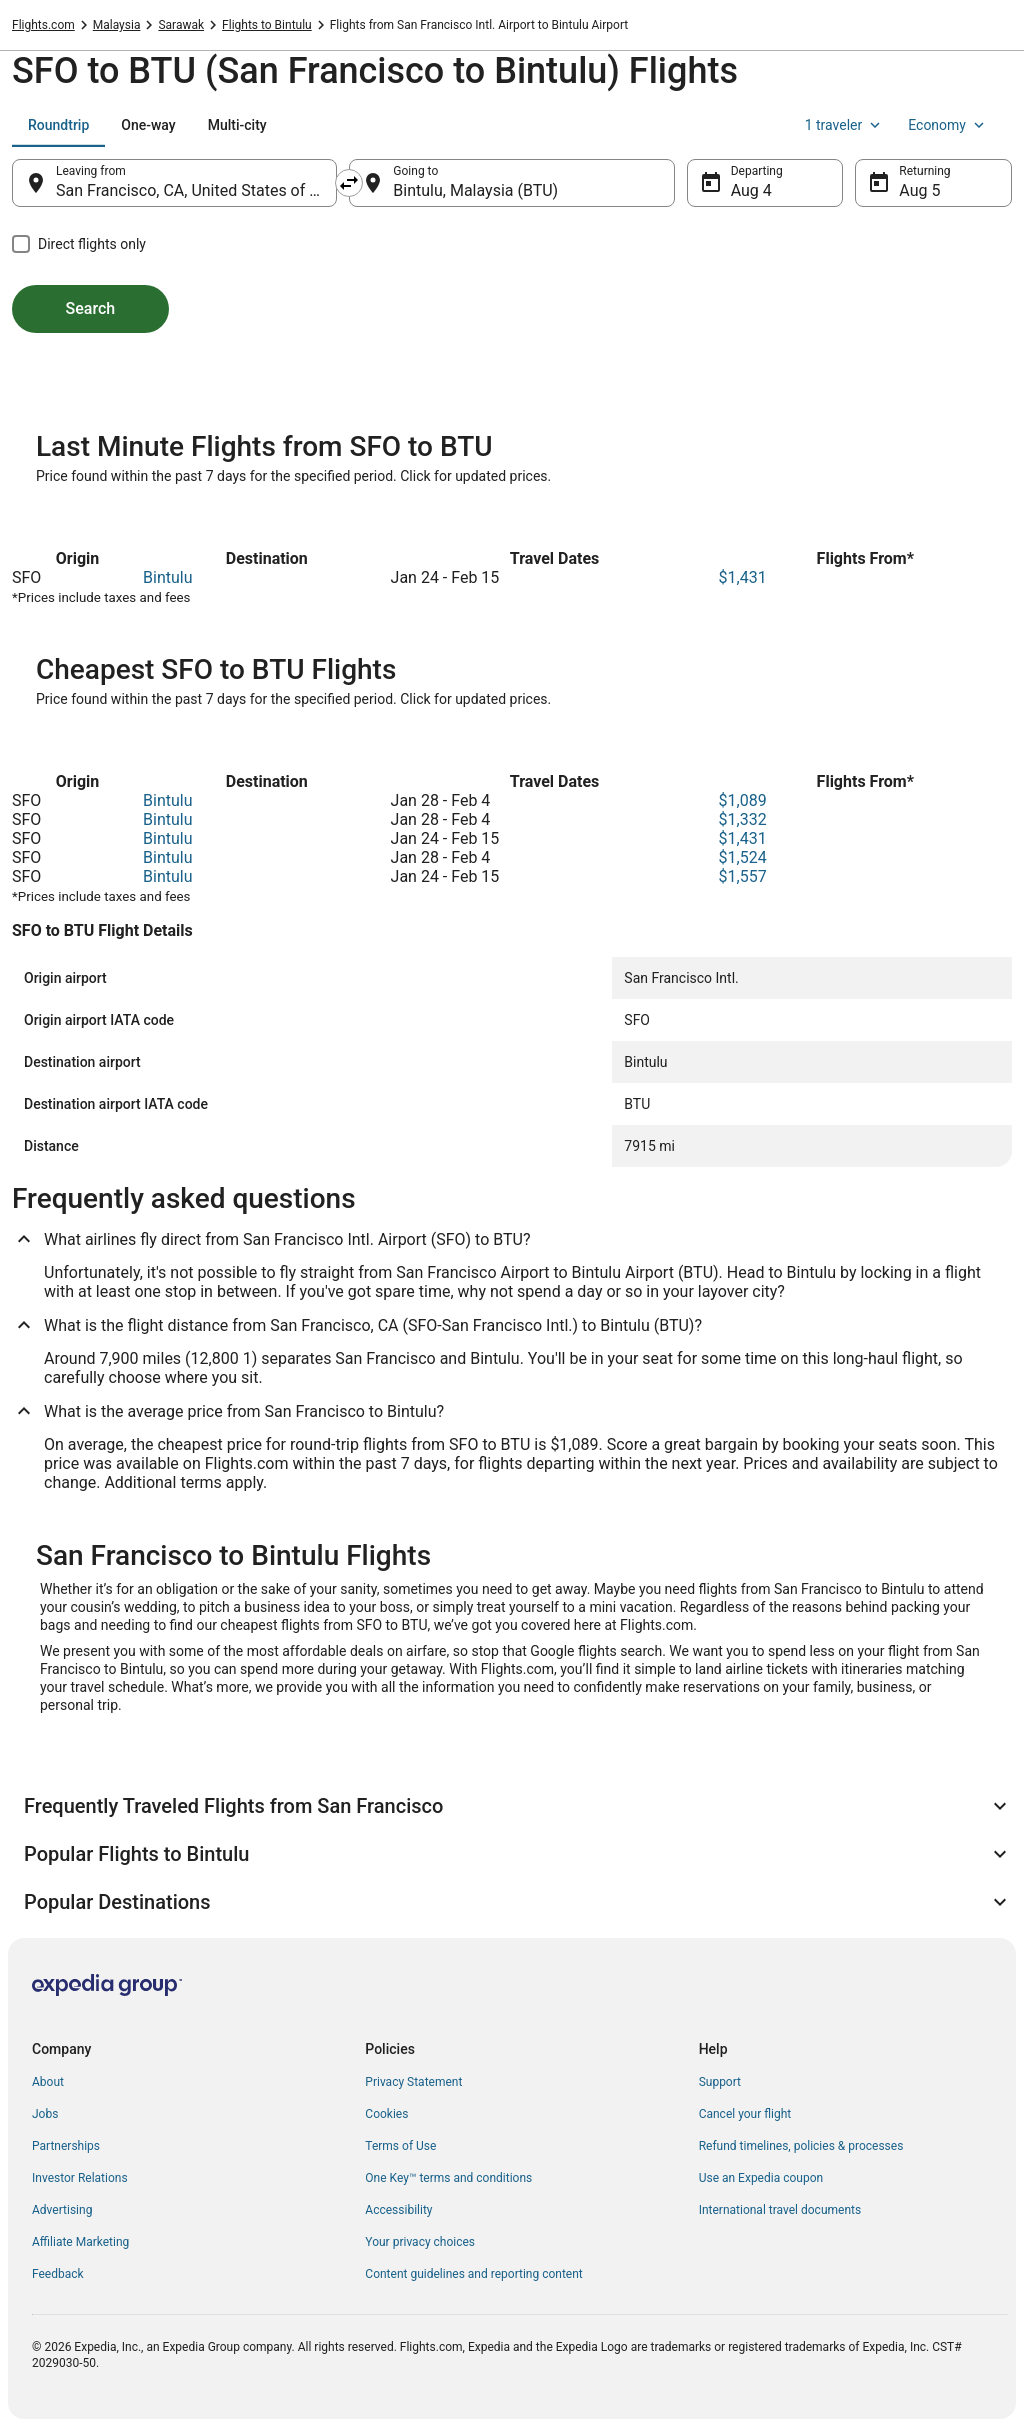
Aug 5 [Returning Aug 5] (919, 190)
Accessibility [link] (398, 2210)
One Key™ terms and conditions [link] (448, 2178)
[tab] (58, 125)
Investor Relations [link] (80, 2178)
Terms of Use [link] (400, 2146)
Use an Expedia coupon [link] (761, 2178)
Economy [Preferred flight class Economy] (948, 125)
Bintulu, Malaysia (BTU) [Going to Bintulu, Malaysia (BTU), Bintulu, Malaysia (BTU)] (475, 190)
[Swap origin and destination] (349, 183)
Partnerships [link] (66, 2146)
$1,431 (743, 577)
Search (91, 308)
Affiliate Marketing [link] (80, 2242)
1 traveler (845, 125)
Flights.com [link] (43, 25)
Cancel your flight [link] (745, 2114)
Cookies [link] (386, 2114)
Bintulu (167, 577)
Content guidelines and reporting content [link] (473, 2274)
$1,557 (743, 876)
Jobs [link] (45, 2114)
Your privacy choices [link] (420, 2242)
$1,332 (743, 819)
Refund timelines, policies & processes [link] (801, 2146)
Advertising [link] (62, 2210)
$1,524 (743, 857)
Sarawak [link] (181, 25)
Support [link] (720, 2082)
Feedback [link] (58, 2274)
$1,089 (743, 800)
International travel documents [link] (780, 2210)
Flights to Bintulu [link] (267, 25)
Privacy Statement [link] (413, 2082)
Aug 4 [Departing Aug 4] (751, 190)
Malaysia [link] (117, 25)
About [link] (48, 2082)
